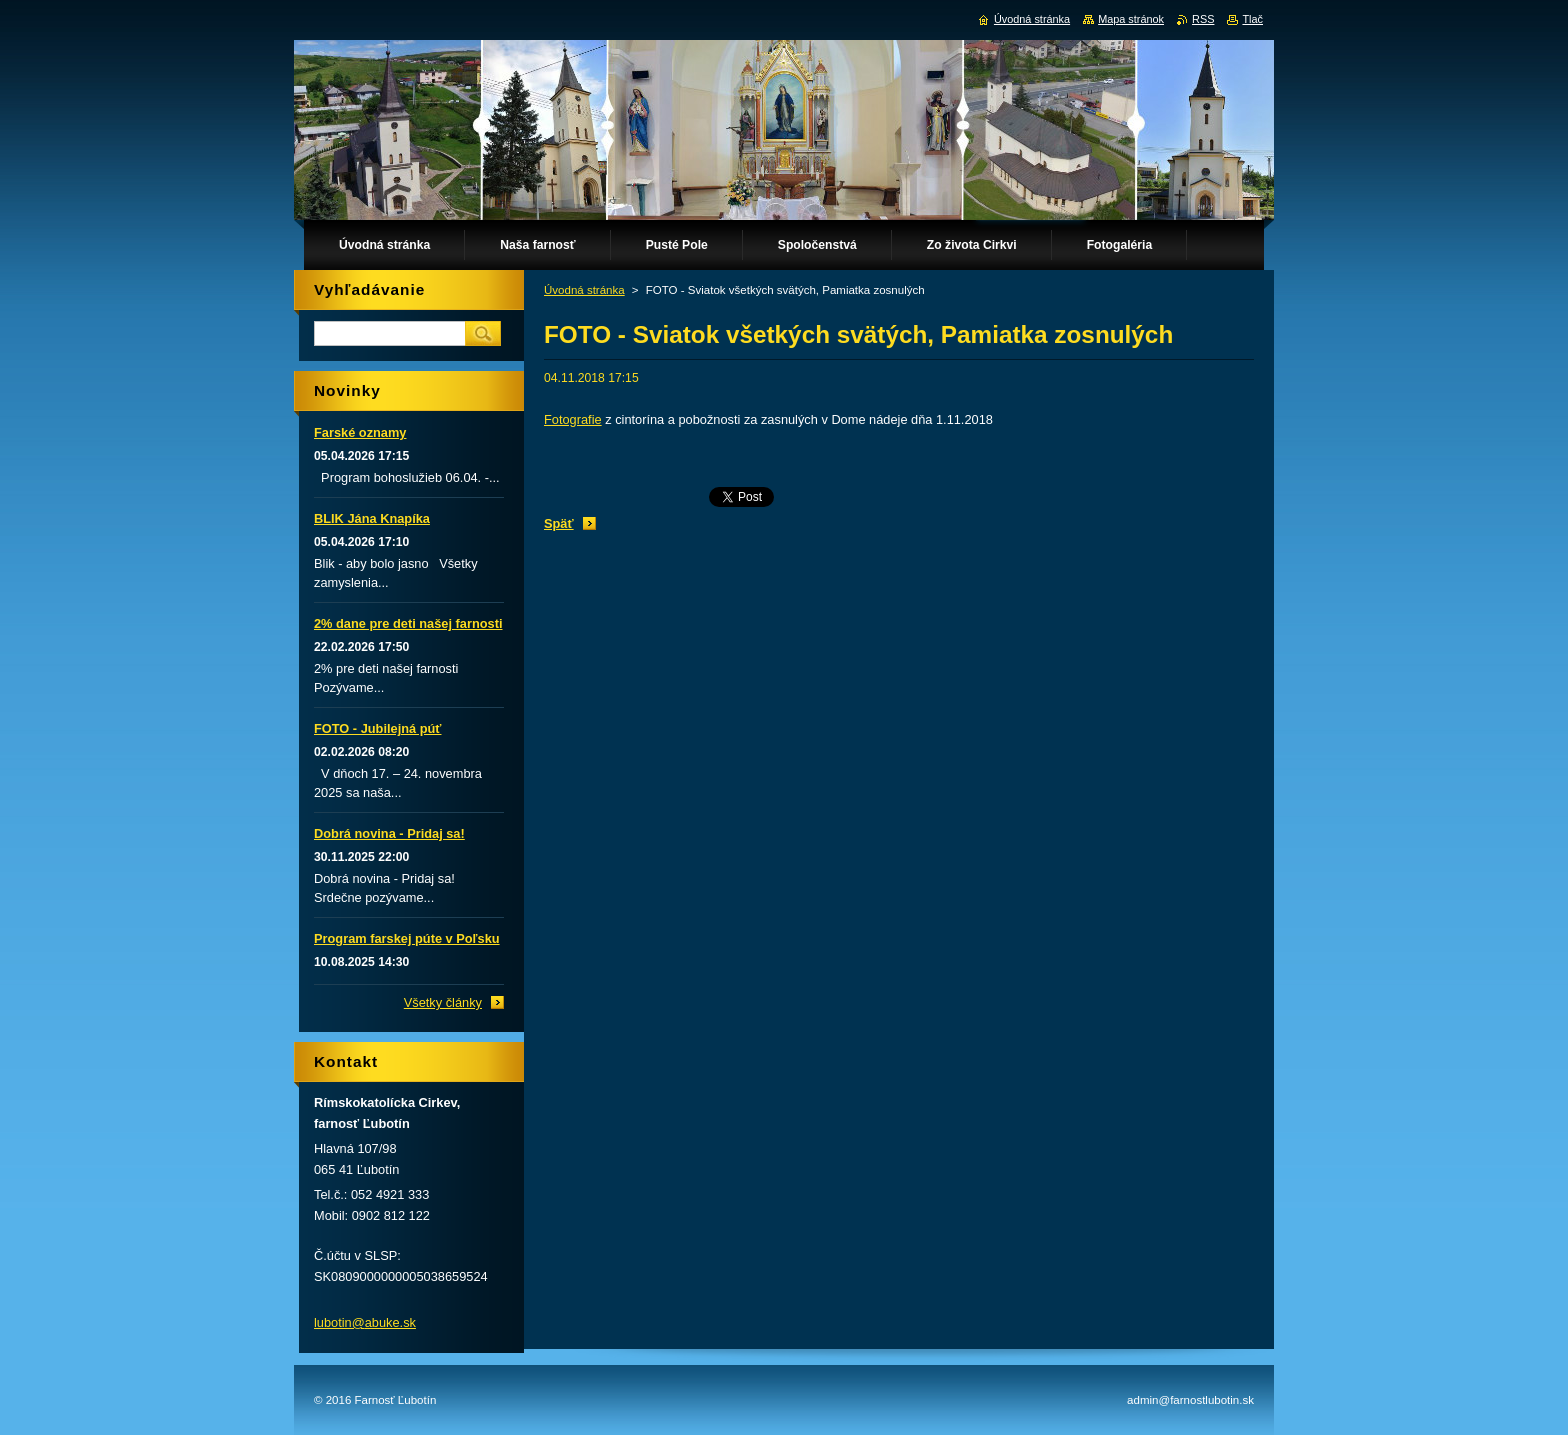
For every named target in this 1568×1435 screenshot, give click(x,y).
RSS (1203, 19)
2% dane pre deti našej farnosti (408, 623)
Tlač (1252, 19)
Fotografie (573, 419)
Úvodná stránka (584, 290)
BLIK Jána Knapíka (372, 518)
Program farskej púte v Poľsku (407, 938)
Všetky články (443, 1002)
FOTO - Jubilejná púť (377, 728)
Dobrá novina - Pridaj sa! (389, 833)
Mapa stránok (1131, 19)
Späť (559, 523)
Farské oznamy (360, 432)
